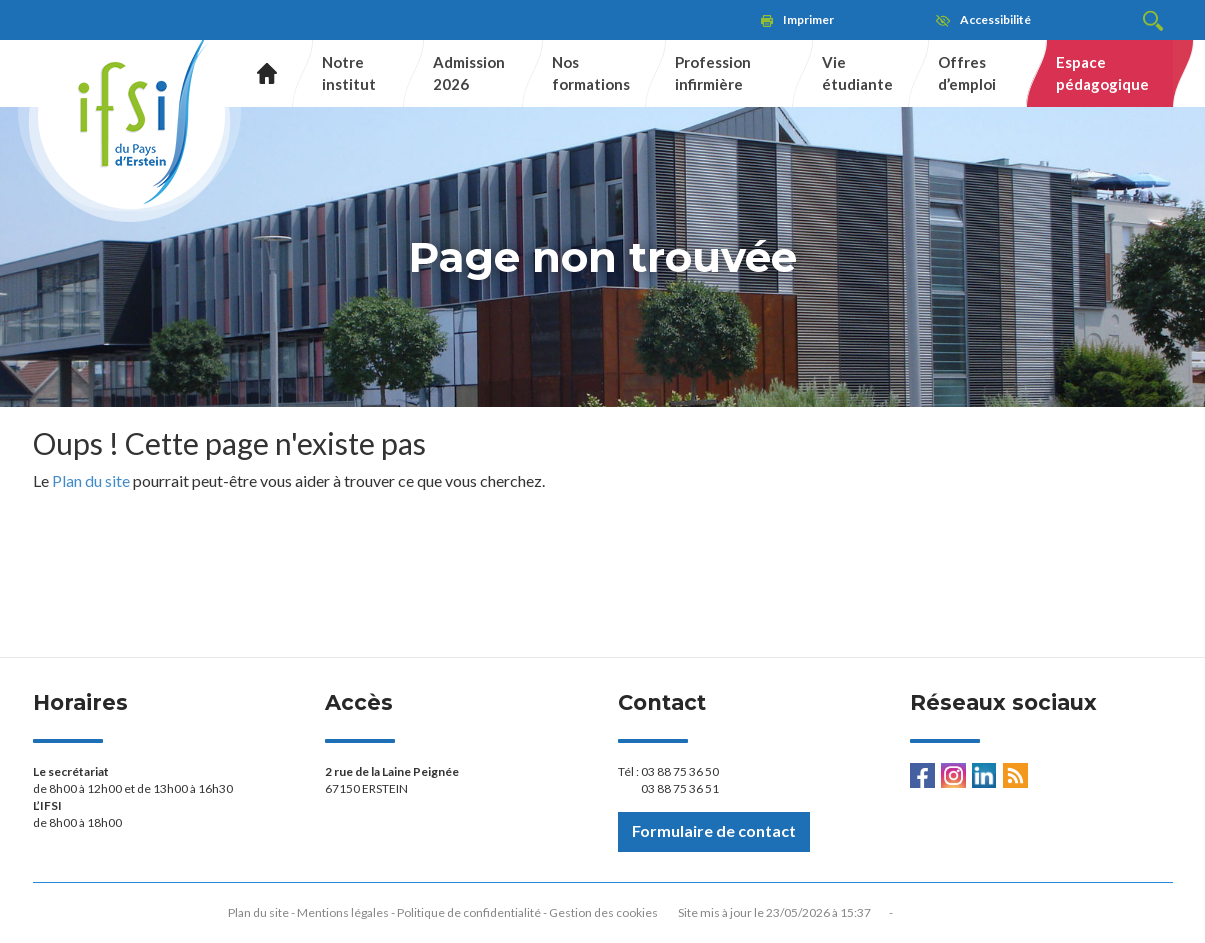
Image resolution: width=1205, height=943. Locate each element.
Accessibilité (995, 19)
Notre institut (349, 72)
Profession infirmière (713, 72)
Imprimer (808, 19)
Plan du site (91, 480)
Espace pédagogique (1102, 72)
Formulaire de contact (714, 830)
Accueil (259, 73)
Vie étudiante (857, 72)
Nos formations (591, 72)
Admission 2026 (469, 72)
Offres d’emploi (967, 72)
